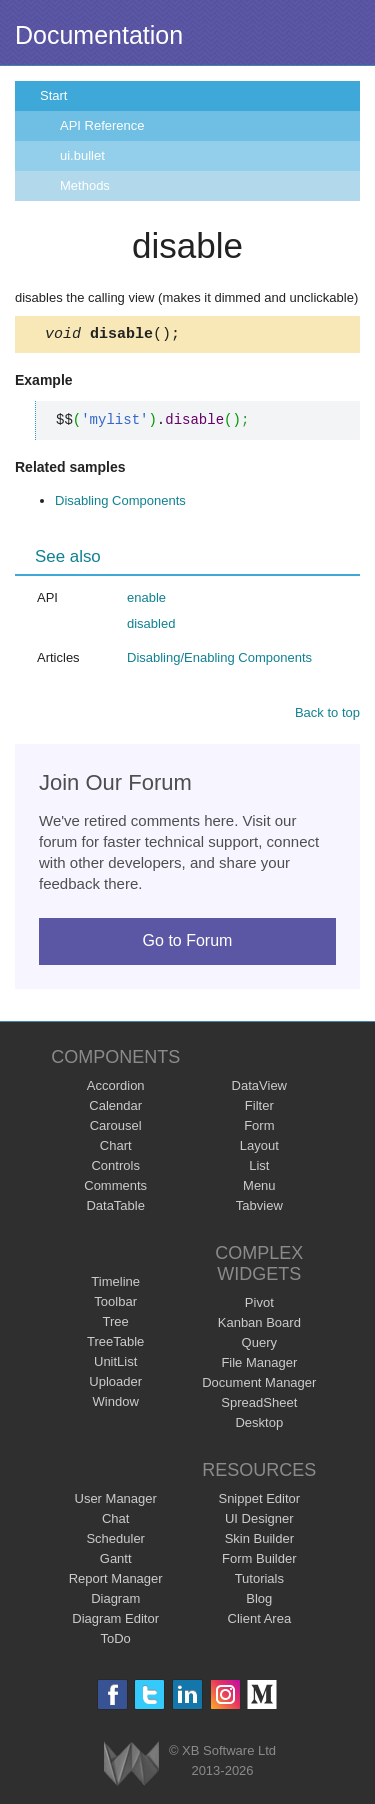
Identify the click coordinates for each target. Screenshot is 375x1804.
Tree (116, 1324)
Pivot (259, 1305)
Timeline (115, 1284)
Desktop (259, 1425)
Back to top (327, 715)
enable (146, 600)
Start (53, 95)
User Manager (116, 1501)
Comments (115, 1188)
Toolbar (115, 1304)
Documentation (99, 35)
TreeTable (115, 1344)
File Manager (259, 1365)
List (259, 1168)
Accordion (116, 1088)
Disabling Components (120, 503)
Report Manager (116, 1581)
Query (259, 1345)
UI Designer (259, 1521)
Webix (131, 1766)
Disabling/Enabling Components (219, 660)
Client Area (260, 1621)
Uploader (115, 1384)
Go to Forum (188, 943)
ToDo (116, 1641)
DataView (259, 1088)
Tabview (259, 1208)
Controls (115, 1168)
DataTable (115, 1208)
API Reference (102, 125)
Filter (259, 1108)
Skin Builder (259, 1541)
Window (116, 1404)
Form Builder (259, 1561)
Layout (259, 1148)
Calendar (115, 1108)
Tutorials (259, 1581)
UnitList (115, 1364)
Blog (259, 1601)
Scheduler (115, 1541)
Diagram (115, 1601)
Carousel (116, 1128)
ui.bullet (82, 155)
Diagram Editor (115, 1621)
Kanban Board (259, 1325)
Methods (85, 185)
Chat (115, 1521)
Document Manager (259, 1385)
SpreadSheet (259, 1405)
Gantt (116, 1561)
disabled (151, 626)
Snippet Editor (259, 1501)
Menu (259, 1188)
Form (259, 1128)
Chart (116, 1148)
